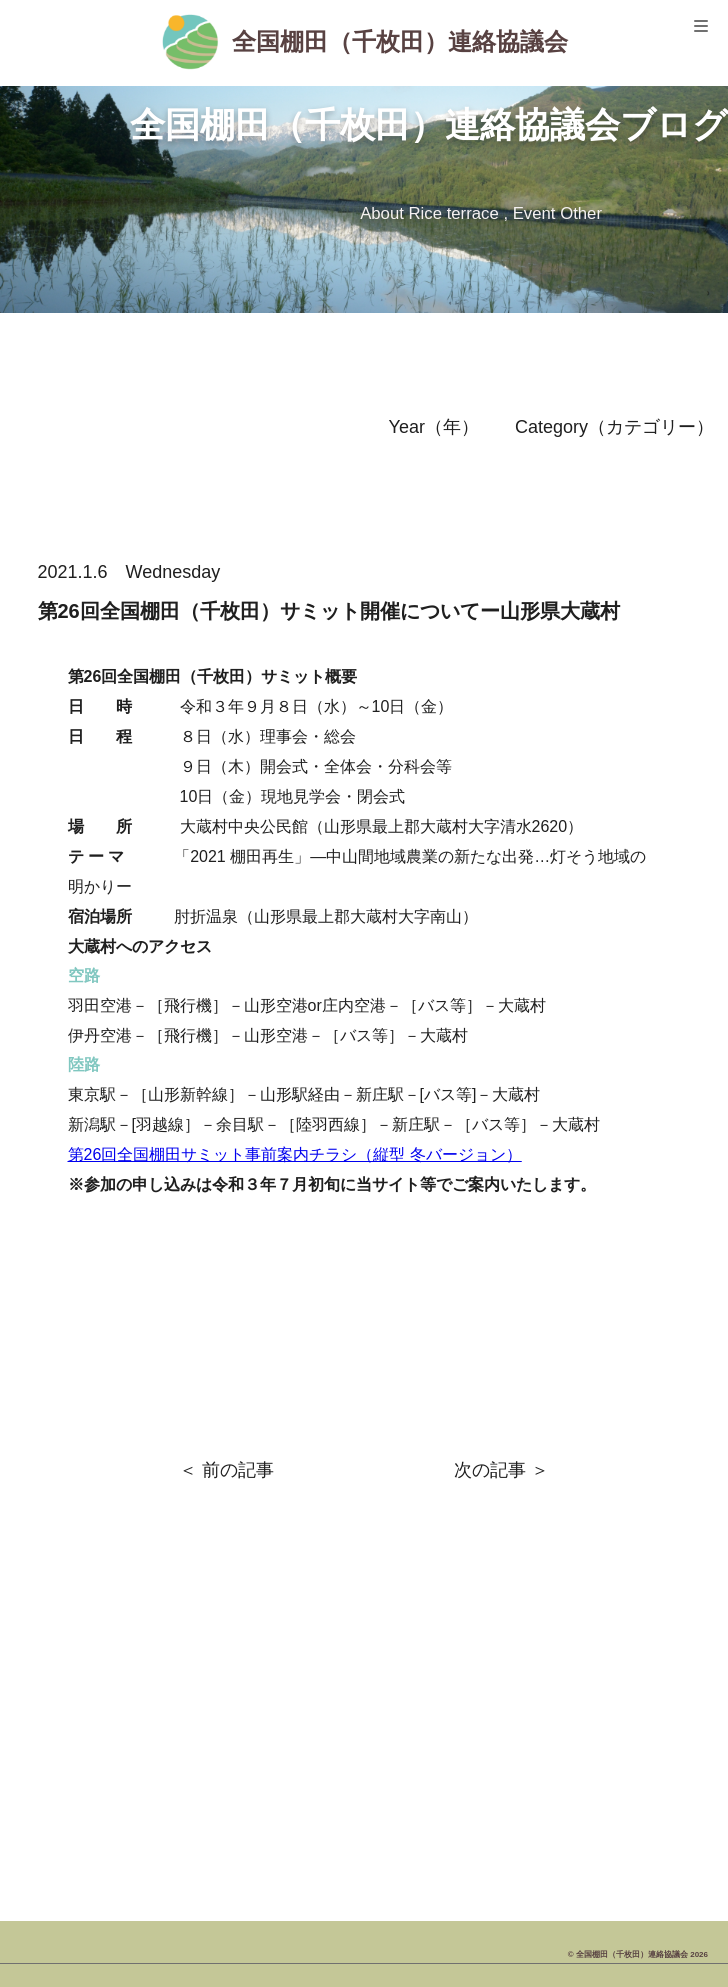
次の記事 (490, 1470)
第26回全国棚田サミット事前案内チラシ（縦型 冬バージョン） (295, 1154)
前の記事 (238, 1470)
